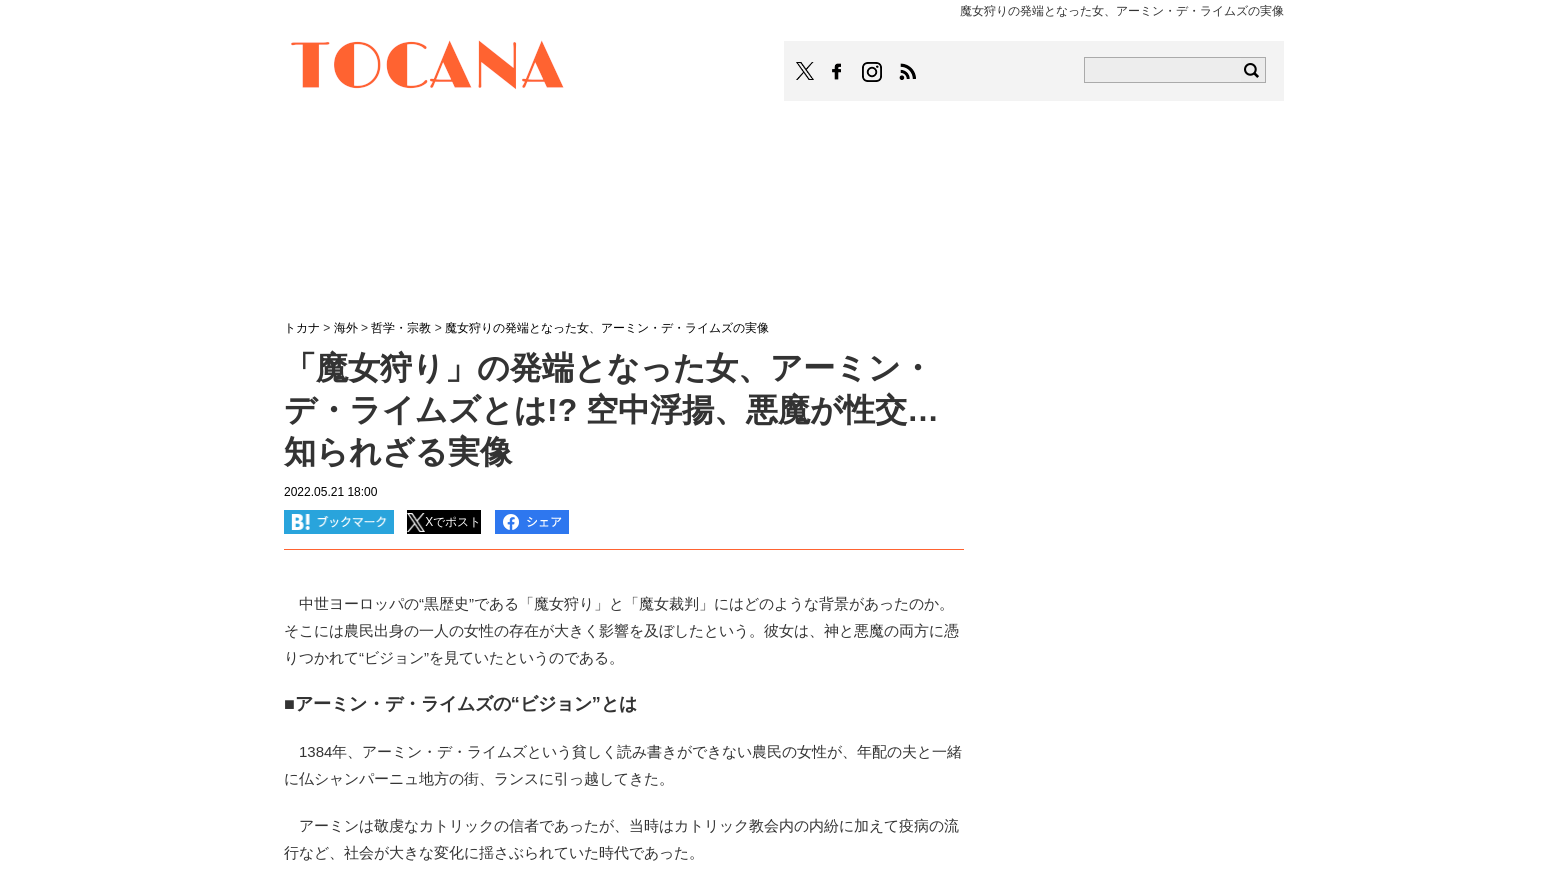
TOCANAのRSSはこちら (908, 72)
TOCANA (428, 68)
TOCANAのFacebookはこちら (837, 72)
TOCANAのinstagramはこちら (873, 72)
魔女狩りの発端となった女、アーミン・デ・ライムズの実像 (607, 328)
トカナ (302, 328)
